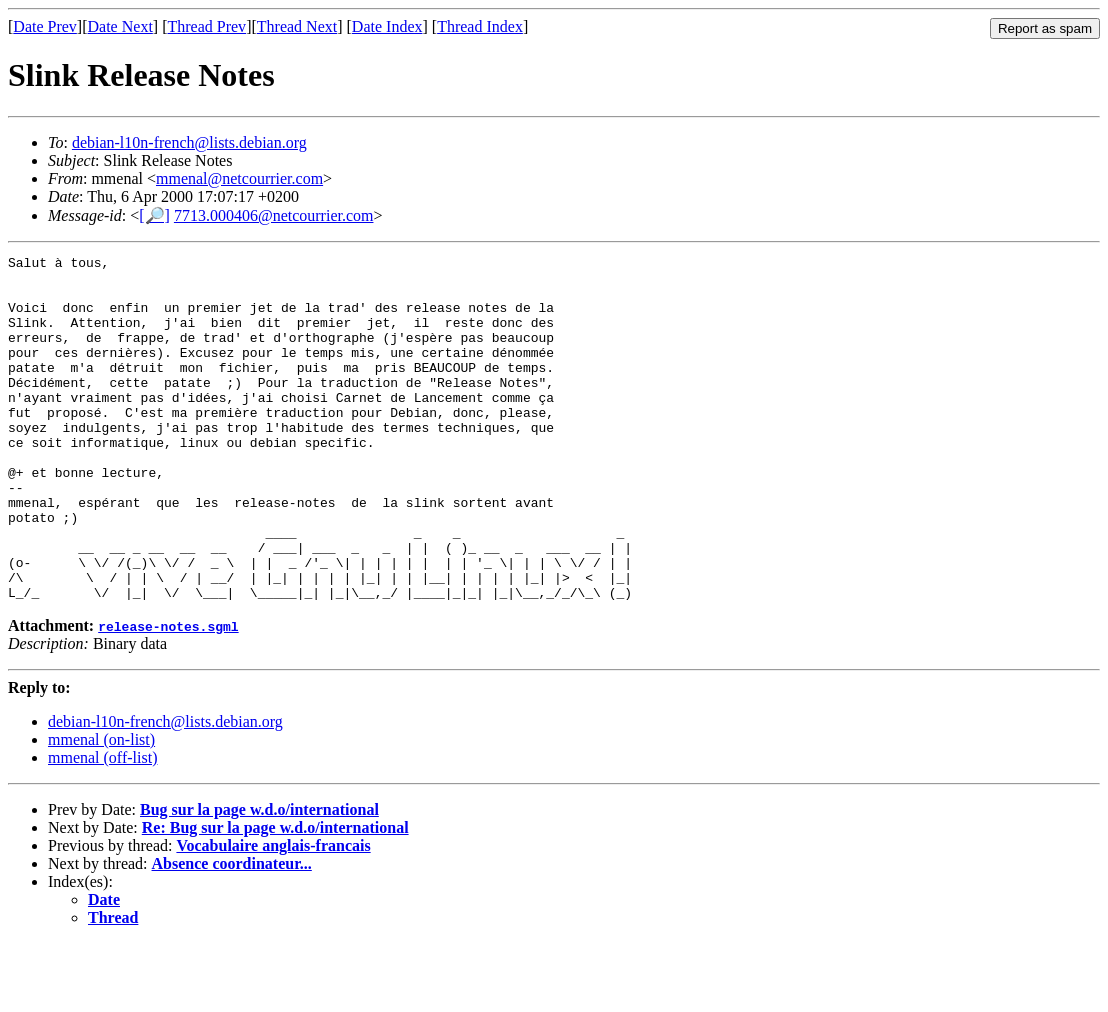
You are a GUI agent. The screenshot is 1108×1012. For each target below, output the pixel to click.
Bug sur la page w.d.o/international (259, 878)
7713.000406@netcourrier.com (274, 215)
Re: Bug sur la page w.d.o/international (275, 896)
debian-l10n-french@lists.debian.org (189, 142)
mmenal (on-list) (101, 808)
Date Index (387, 26)
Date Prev (45, 26)
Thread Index (480, 26)
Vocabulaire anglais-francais (273, 914)
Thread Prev (206, 26)
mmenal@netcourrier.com (239, 178)
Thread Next (297, 26)
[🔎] (154, 215)
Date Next (120, 26)
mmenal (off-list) (102, 826)
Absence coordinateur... (232, 932)
